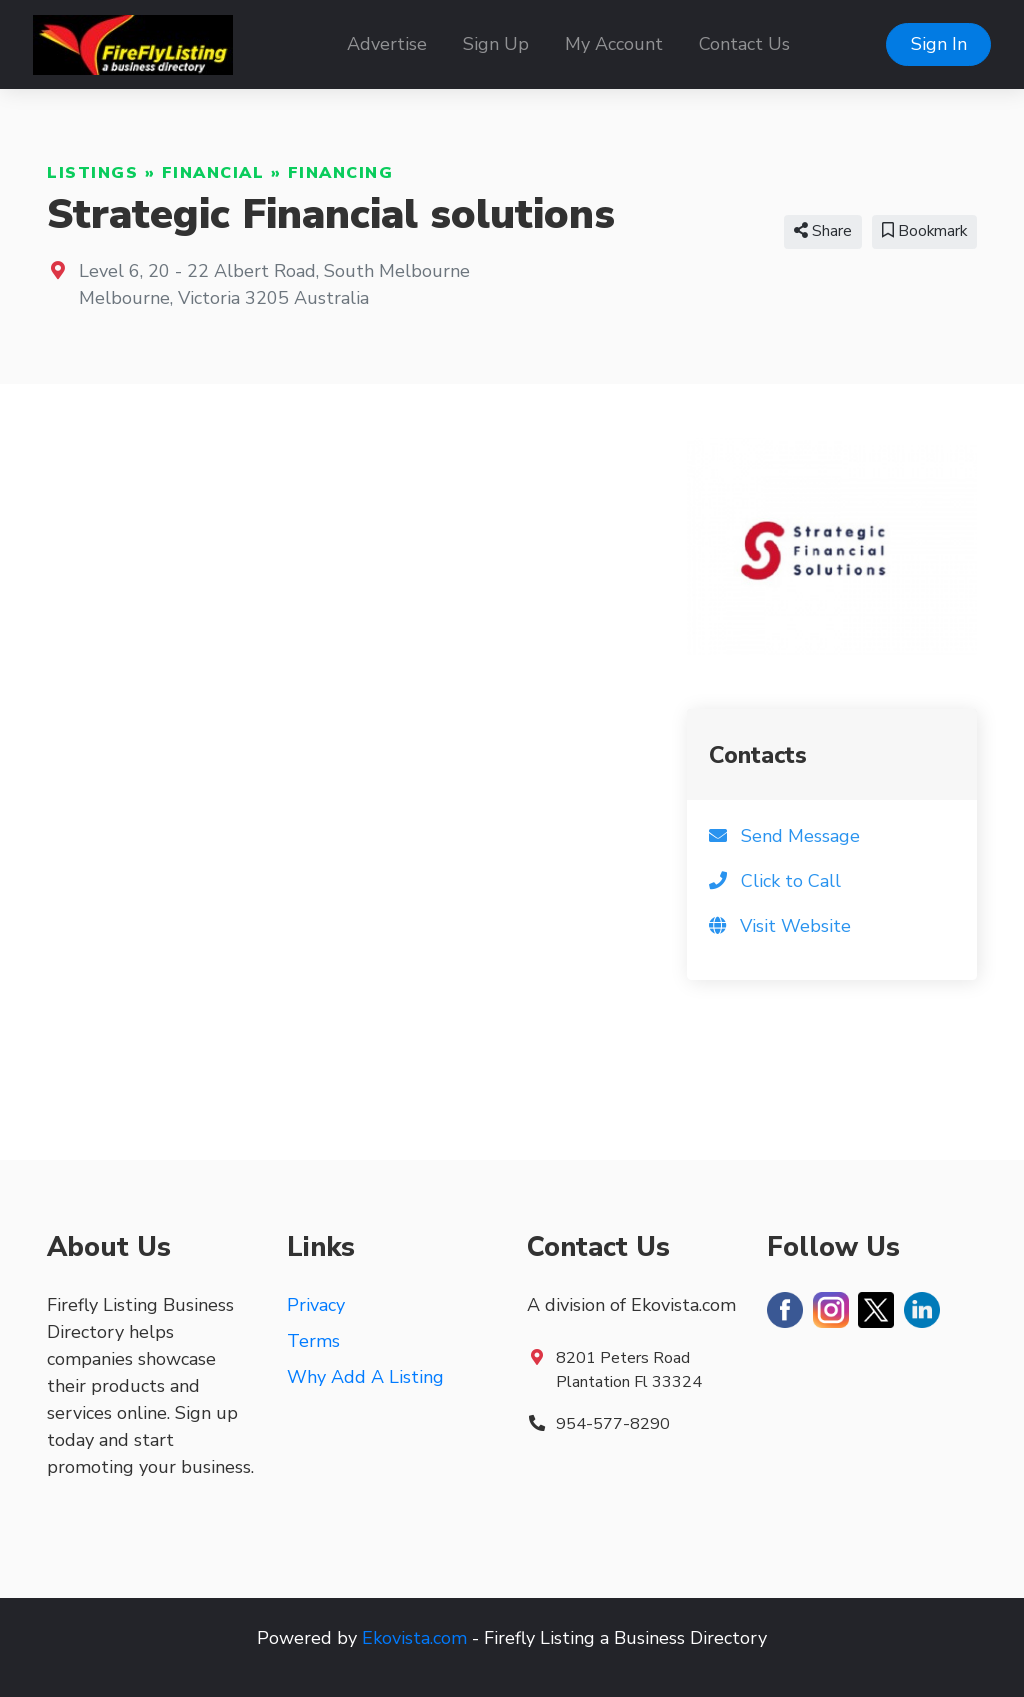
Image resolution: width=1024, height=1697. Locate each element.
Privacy (316, 1305)
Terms (313, 1341)
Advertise (387, 44)
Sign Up (496, 44)
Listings (92, 173)
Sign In (939, 44)
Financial (213, 173)
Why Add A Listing (365, 1377)
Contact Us (744, 44)
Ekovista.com (414, 1638)
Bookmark (924, 231)
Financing (341, 173)
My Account (614, 44)
